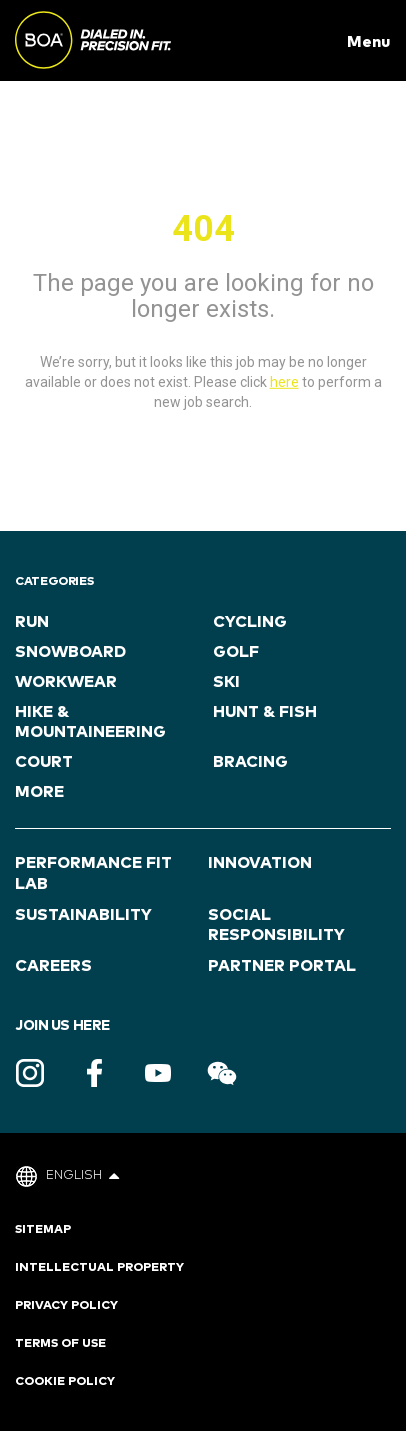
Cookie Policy (65, 1382)
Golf (236, 652)
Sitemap (43, 1230)
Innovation (260, 863)
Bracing (250, 762)
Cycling (250, 622)
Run (32, 622)
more (39, 792)
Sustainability (83, 915)
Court (44, 762)
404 (203, 229)
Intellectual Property (99, 1268)
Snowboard (70, 652)
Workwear (66, 682)
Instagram (30, 1073)
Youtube (158, 1073)
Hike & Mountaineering (90, 722)
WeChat (222, 1073)
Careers (53, 966)
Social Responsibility (276, 925)
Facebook (94, 1073)
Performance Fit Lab (93, 873)
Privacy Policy (66, 1306)
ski (226, 682)
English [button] (82, 1176)
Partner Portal (282, 966)
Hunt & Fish (265, 712)
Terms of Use (60, 1344)
